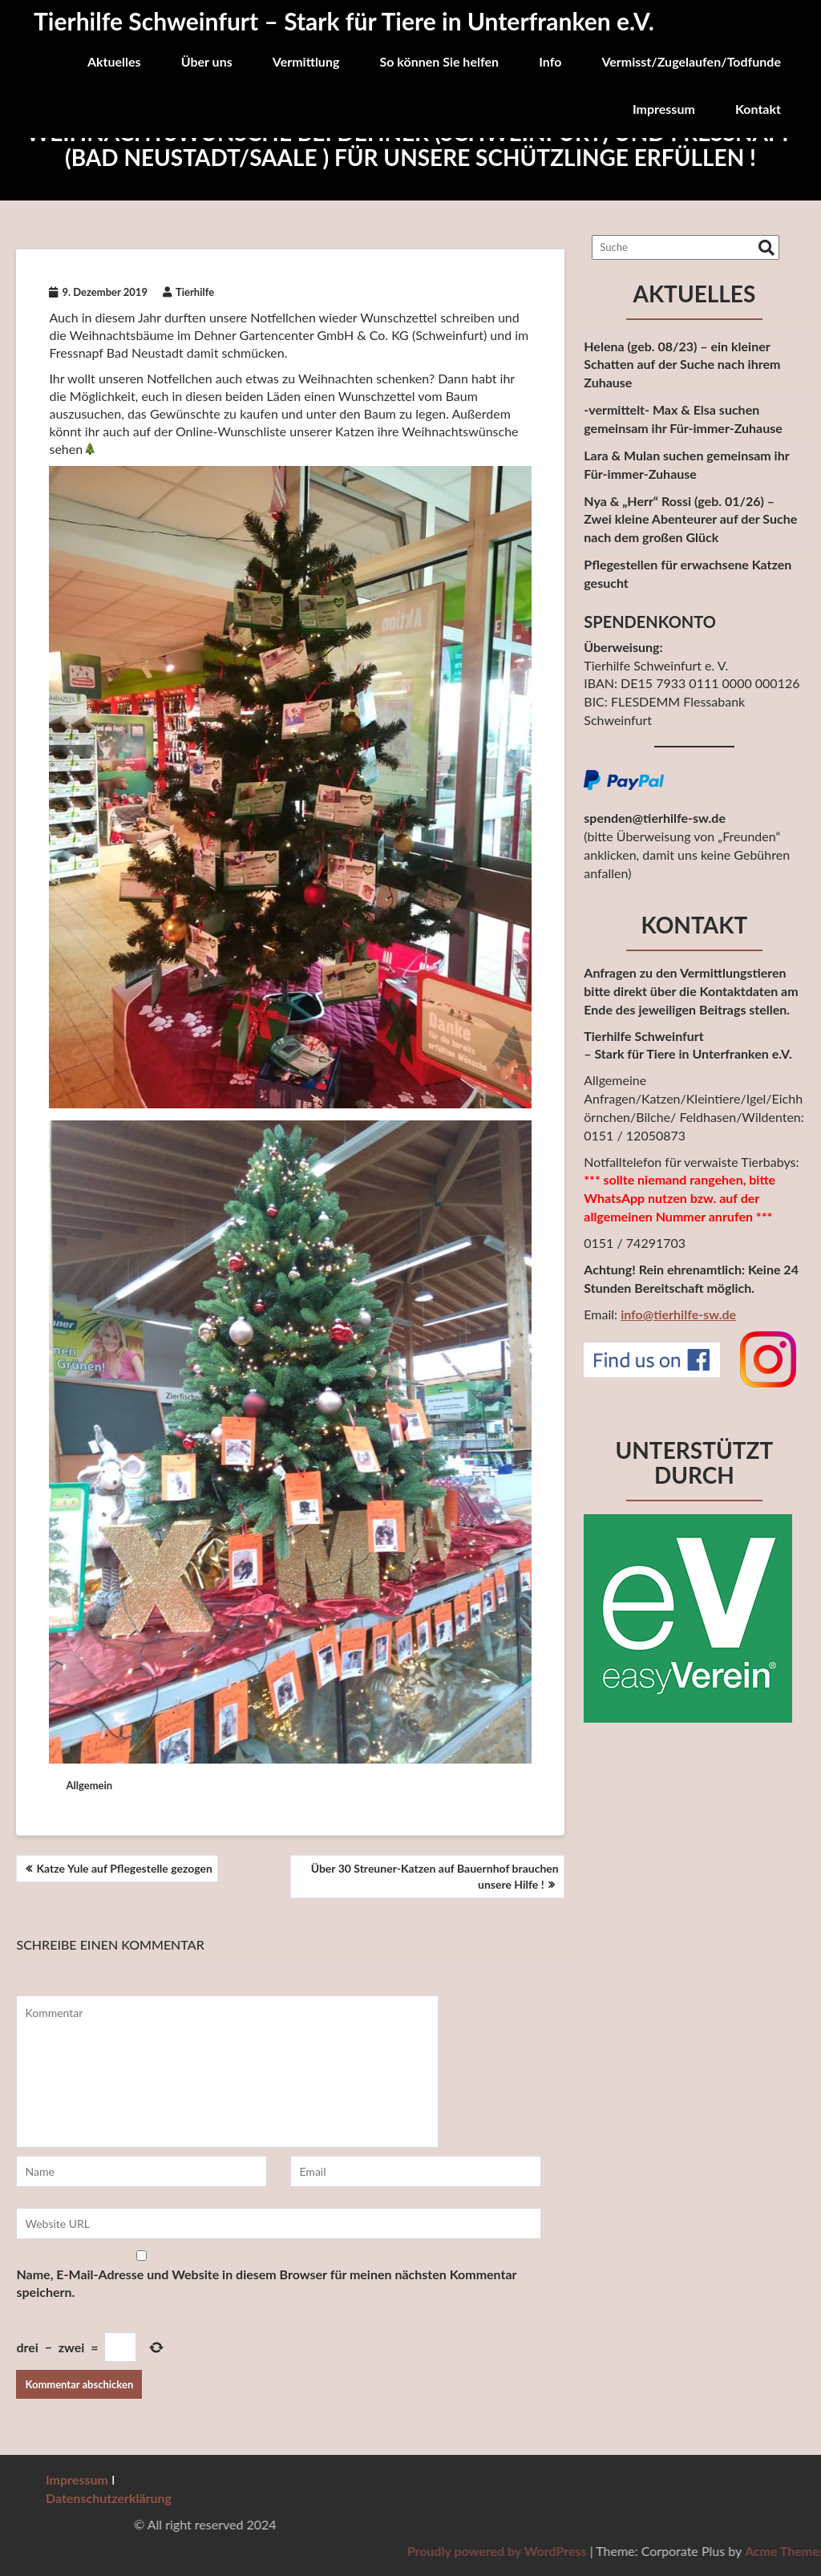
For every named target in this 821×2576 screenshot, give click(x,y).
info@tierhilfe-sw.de (678, 1314)
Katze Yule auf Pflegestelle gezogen (124, 1868)
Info (550, 61)
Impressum (664, 108)
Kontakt (758, 108)
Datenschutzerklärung (109, 2497)
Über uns (207, 61)
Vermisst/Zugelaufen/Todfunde (691, 61)
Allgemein (89, 1785)
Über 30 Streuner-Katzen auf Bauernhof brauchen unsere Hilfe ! (435, 1876)
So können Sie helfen (439, 61)
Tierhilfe (188, 292)
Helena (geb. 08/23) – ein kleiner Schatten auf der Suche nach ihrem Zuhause (682, 364)
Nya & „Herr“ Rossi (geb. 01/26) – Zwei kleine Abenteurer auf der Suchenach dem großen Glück (690, 519)
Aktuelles (114, 61)
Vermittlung (306, 61)
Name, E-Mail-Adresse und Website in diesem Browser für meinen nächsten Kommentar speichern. (266, 2283)
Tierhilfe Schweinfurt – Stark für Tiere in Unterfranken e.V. (344, 20)
